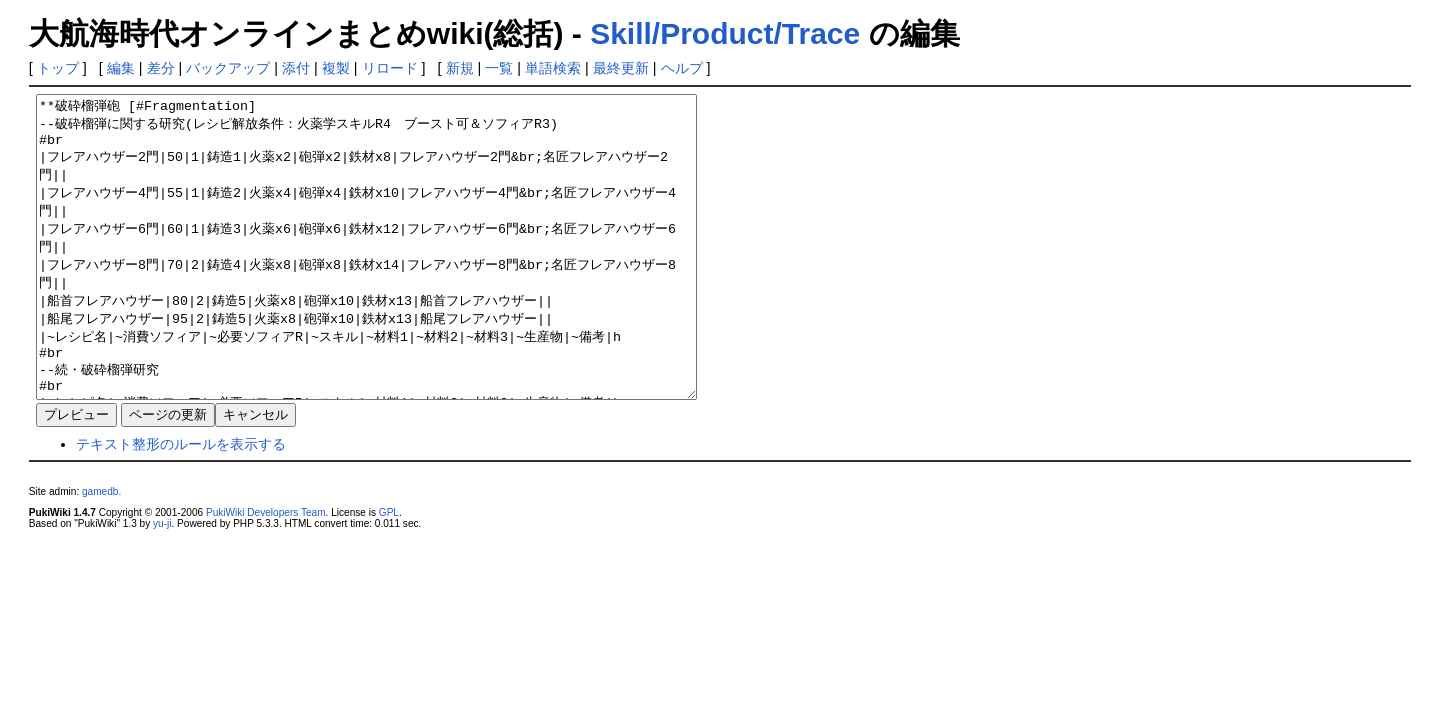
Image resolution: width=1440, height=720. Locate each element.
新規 (460, 68)
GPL (389, 572)
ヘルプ (682, 68)
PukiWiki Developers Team (266, 572)
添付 (296, 68)
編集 (121, 68)
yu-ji (162, 583)
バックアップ (228, 68)
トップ (58, 68)
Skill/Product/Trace (725, 33)
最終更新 (621, 68)
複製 (336, 68)
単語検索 (553, 68)
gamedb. (101, 551)
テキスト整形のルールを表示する (181, 504)
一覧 (499, 68)
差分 (161, 68)
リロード (390, 68)
